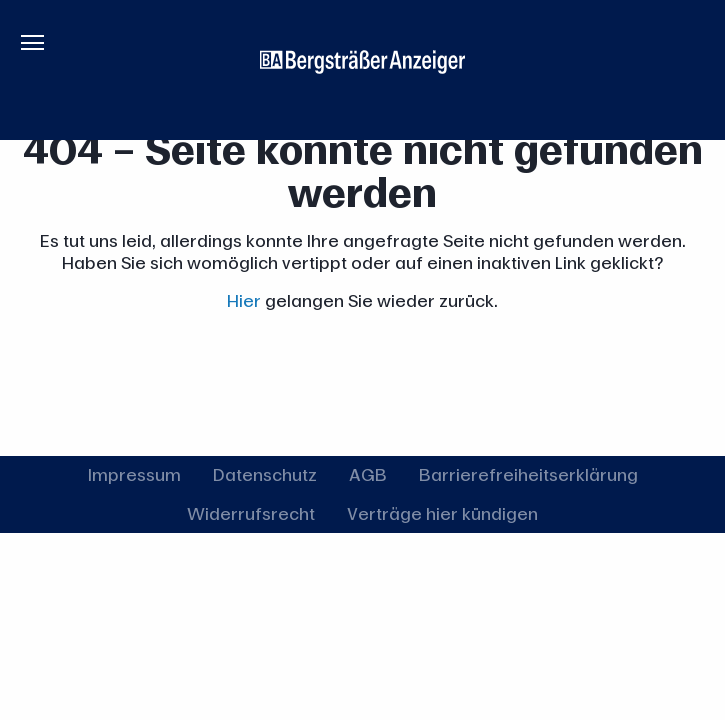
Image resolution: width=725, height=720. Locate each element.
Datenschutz (265, 474)
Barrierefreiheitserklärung (528, 474)
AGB (368, 474)
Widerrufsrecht (251, 513)
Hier (244, 300)
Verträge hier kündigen (442, 513)
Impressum (134, 474)
